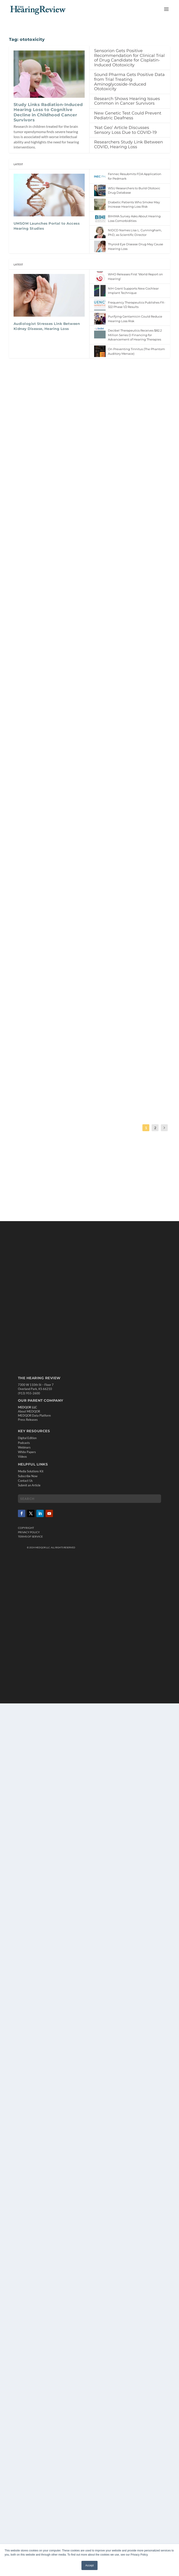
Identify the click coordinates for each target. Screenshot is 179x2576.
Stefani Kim (24, 517)
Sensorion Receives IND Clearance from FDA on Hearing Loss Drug (89, 1990)
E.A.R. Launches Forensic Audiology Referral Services (74, 1738)
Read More (25, 550)
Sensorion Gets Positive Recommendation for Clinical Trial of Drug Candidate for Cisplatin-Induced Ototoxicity (132, 69)
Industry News (57, 1746)
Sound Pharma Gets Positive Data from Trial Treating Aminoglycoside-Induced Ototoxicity (134, 90)
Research (54, 517)
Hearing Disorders (74, 1282)
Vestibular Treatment (86, 2160)
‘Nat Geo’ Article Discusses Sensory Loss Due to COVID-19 (133, 136)
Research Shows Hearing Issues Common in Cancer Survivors (130, 107)
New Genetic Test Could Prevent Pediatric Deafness (131, 122)
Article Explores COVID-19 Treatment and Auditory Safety (78, 671)
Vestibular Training (61, 2160)
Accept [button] (89, 2565)
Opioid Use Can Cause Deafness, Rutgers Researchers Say (79, 833)
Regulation (73, 1746)
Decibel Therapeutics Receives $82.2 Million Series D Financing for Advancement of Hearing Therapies (138, 343)
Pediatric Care (58, 947)
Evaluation (55, 1282)
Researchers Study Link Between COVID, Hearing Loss (131, 151)
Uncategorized (58, 1892)
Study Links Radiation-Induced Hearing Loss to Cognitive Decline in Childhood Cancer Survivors (48, 125)
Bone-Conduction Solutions (67, 2508)
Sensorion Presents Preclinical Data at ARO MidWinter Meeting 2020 (91, 1482)
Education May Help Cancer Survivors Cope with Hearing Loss (83, 1641)
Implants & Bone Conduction (103, 2508)
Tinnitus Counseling (73, 517)
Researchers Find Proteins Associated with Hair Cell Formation (85, 1884)
